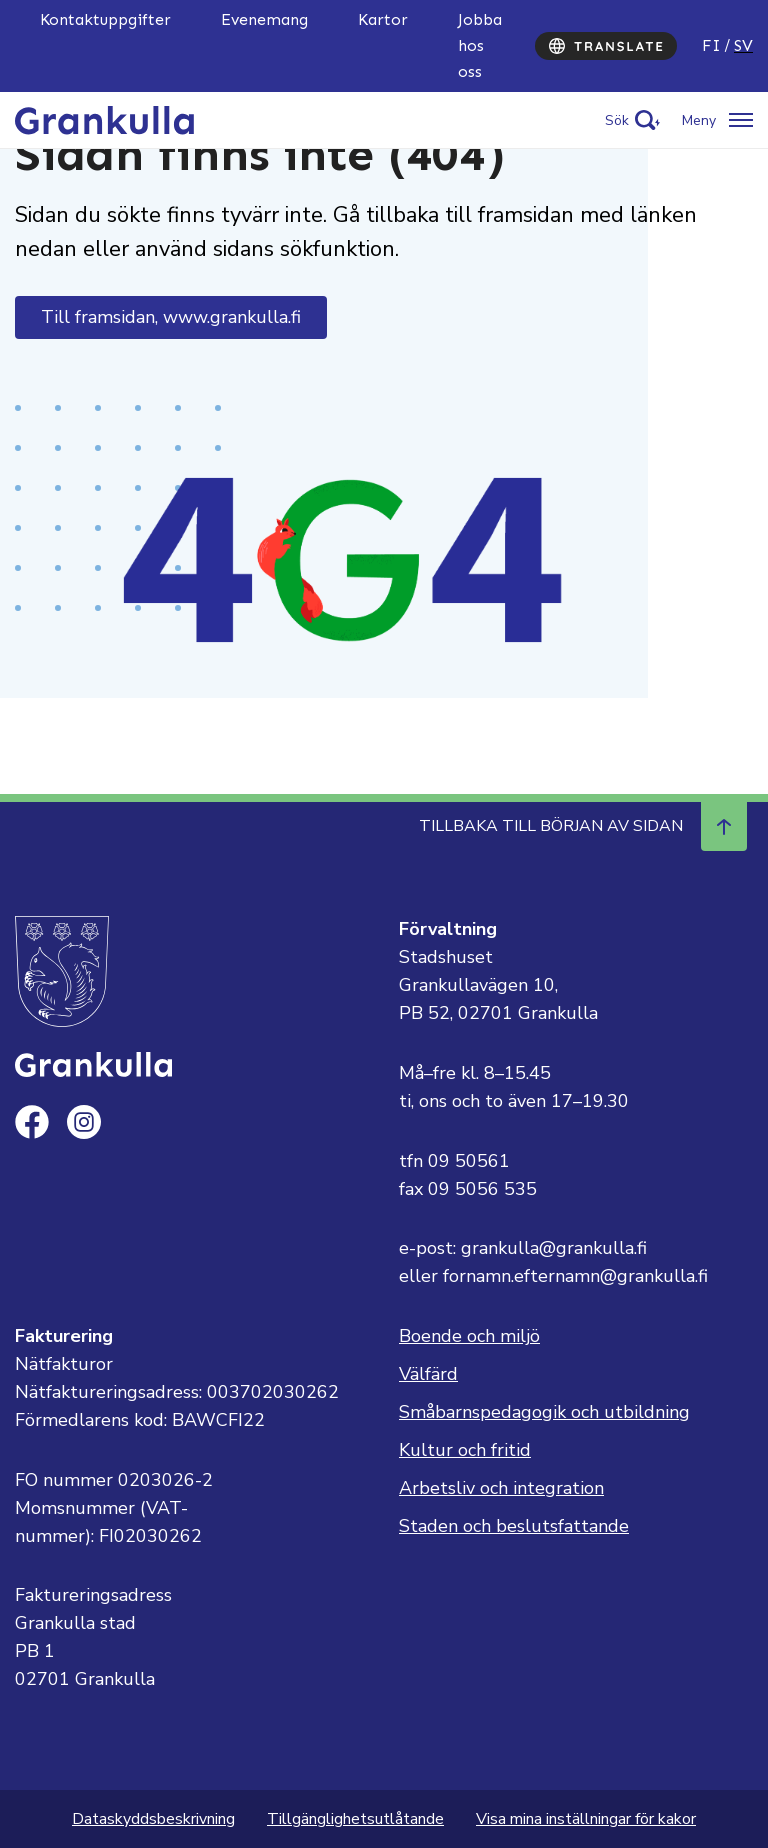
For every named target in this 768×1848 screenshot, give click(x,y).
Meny (699, 120)
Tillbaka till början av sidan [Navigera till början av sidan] (583, 826)
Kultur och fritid (465, 1450)
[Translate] (606, 46)
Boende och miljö (469, 1336)
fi (711, 45)
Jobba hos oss (480, 45)
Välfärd (428, 1374)
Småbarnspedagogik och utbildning (544, 1412)
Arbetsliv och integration (501, 1488)
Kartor (383, 19)
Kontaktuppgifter (105, 19)
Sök (617, 120)
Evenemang (264, 19)
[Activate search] (632, 120)
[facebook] (32, 1122)
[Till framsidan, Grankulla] (106, 119)
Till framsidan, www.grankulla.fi (171, 317)
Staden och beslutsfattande (514, 1526)
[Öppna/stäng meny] (717, 120)
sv (743, 45)
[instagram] (84, 1122)
